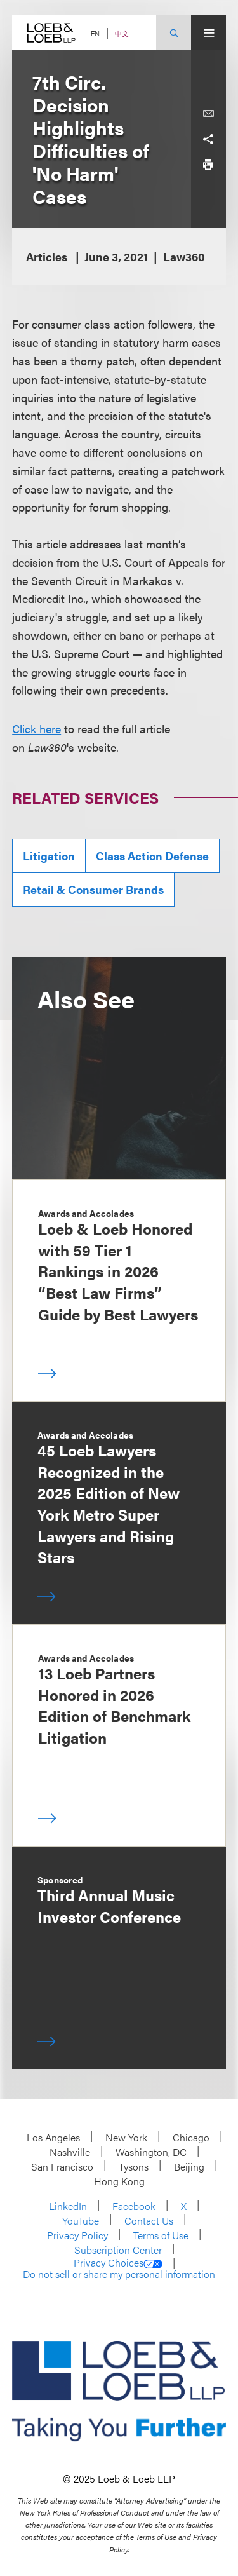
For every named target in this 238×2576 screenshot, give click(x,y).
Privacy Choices (118, 2262)
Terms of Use (160, 2235)
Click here (36, 728)
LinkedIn (68, 2206)
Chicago (191, 2137)
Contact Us (148, 2220)
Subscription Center (118, 2249)
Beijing (189, 2166)
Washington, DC (151, 2152)
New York (126, 2137)
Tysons (134, 2166)
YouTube (80, 2220)
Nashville (70, 2152)
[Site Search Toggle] (173, 32)
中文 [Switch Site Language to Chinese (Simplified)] (122, 33)
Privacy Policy (77, 2235)
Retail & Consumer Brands (93, 889)
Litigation (49, 856)
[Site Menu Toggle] (208, 32)
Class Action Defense (152, 856)
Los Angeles (53, 2137)
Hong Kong (119, 2181)
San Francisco (62, 2166)
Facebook (133, 2206)
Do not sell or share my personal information (119, 2274)
